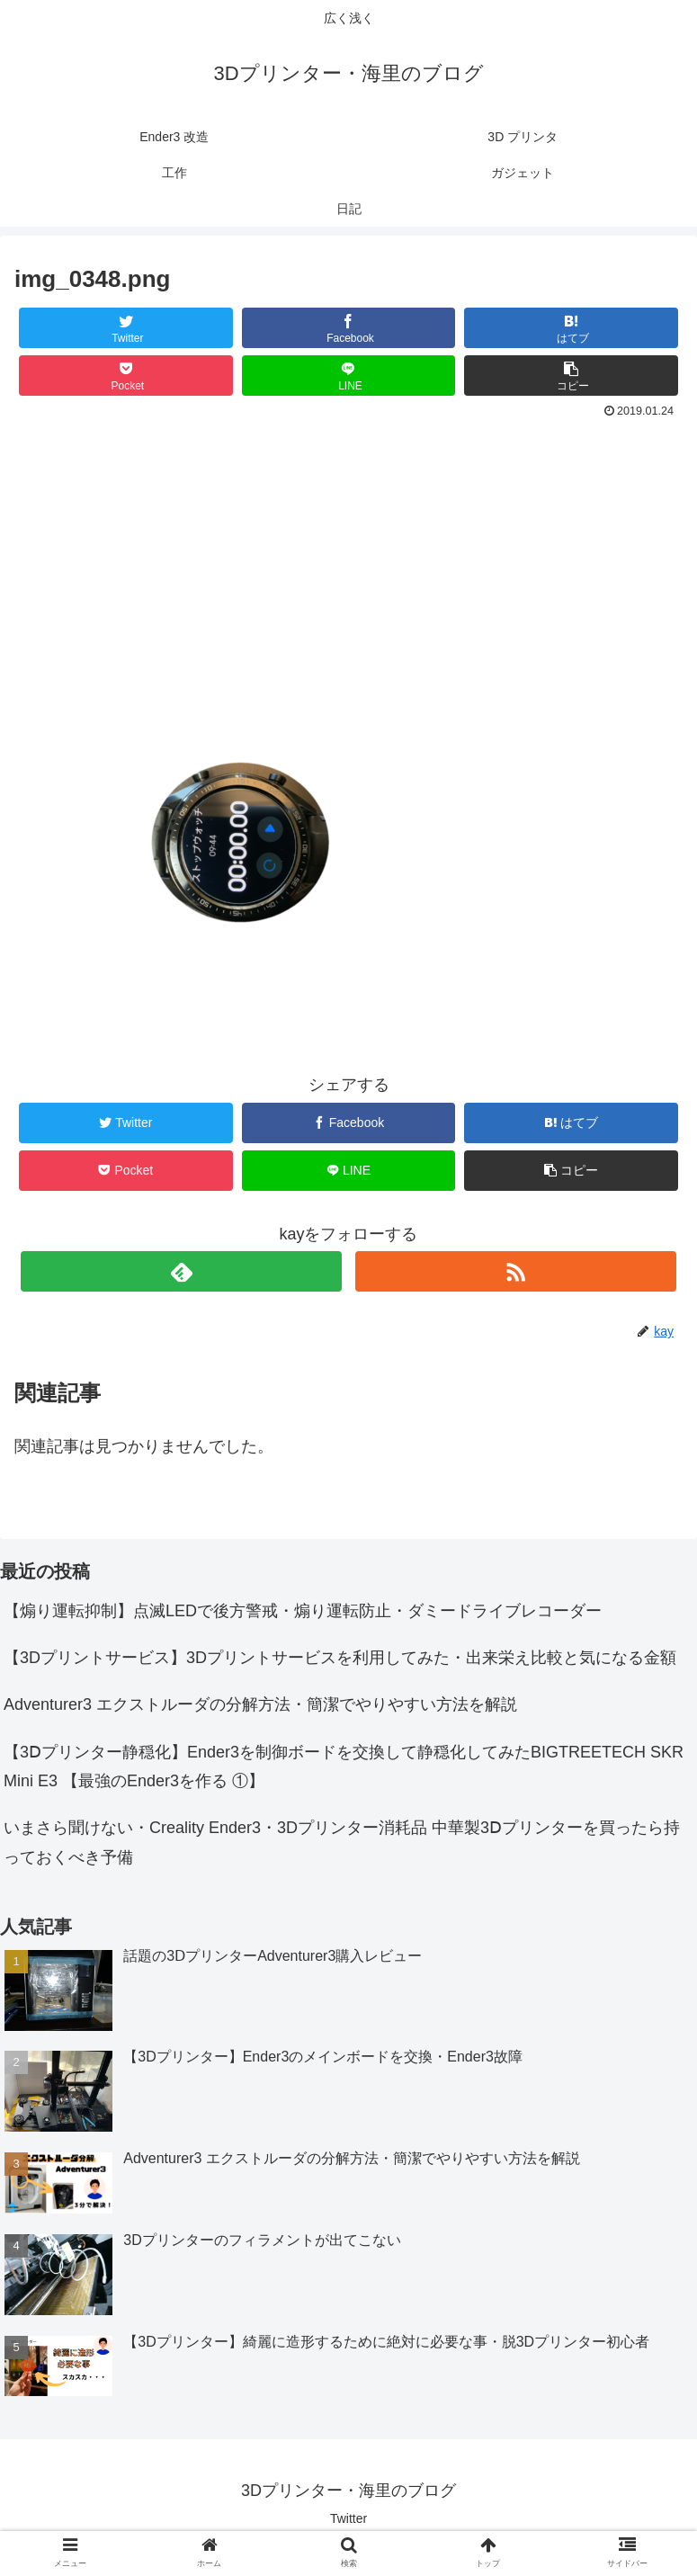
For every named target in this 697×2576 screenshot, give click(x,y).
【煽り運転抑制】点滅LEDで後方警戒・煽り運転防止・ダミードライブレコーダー (303, 1611)
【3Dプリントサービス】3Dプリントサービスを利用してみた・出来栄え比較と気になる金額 (340, 1658)
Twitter (348, 2518)
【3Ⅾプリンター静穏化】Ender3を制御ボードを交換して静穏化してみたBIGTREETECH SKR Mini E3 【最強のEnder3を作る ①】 (344, 1766)
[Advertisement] (348, 559)
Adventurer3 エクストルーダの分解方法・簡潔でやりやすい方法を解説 (260, 1704)
